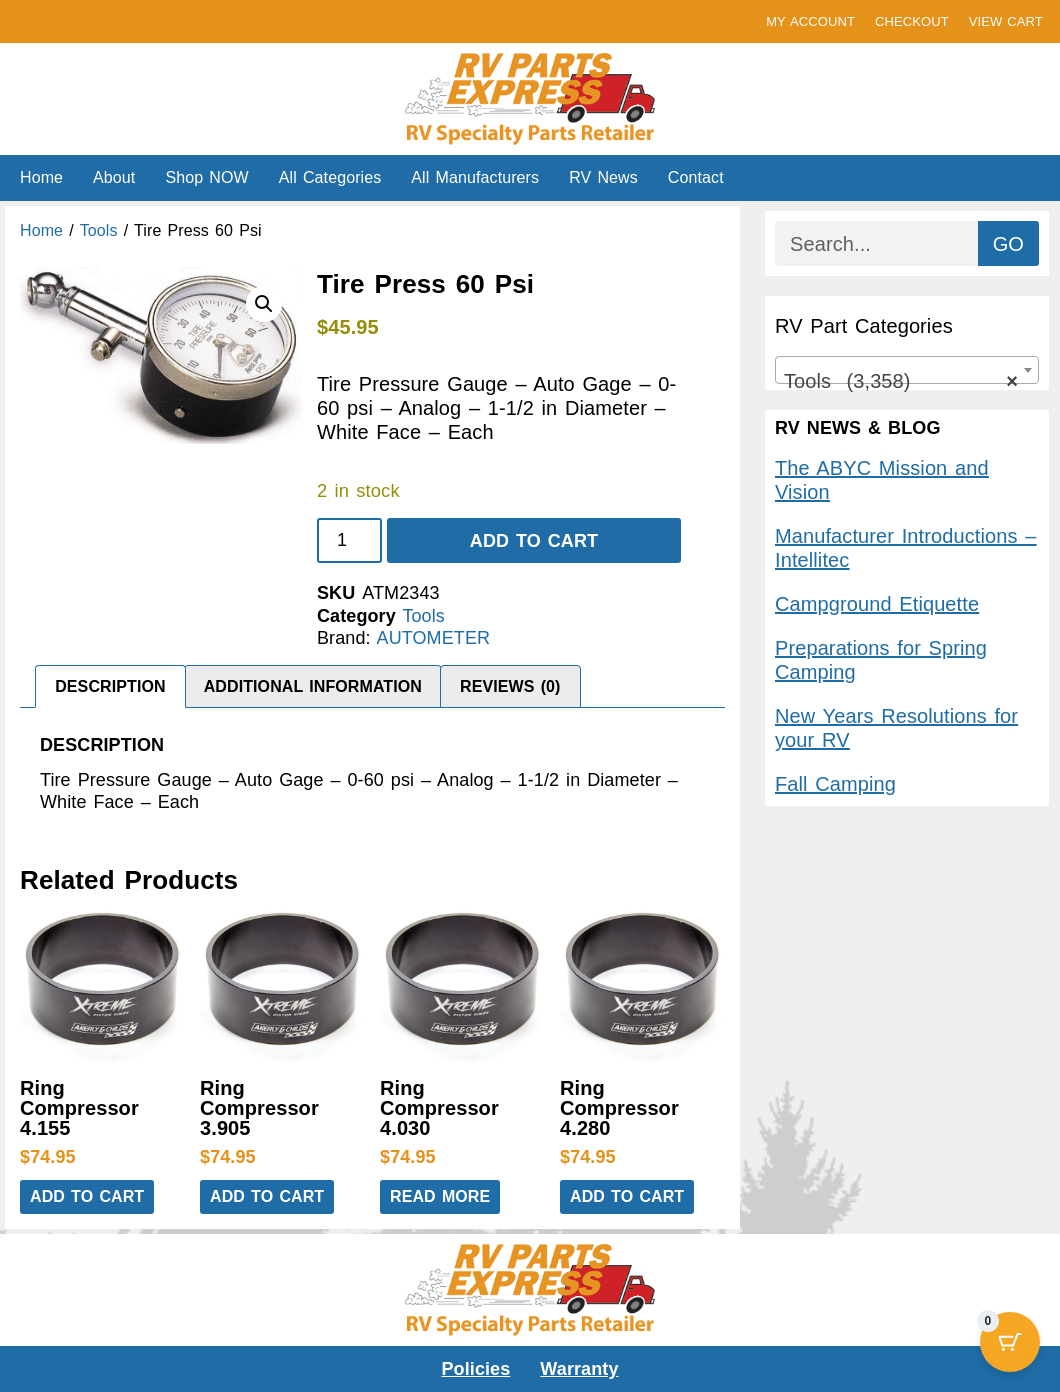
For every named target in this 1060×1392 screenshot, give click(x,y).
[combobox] (907, 370)
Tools (99, 230)
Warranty (579, 1369)
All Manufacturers (475, 177)
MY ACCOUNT (810, 21)
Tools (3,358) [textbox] (901, 381)
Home (41, 177)
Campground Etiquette (877, 604)
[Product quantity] (349, 540)
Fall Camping (835, 784)
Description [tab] (110, 686)
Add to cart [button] (87, 1196)
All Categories (330, 177)
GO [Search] (1008, 244)
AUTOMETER (434, 638)
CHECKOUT (912, 21)
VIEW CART (1006, 21)
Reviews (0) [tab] (510, 686)
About (114, 177)
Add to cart (534, 541)
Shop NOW (206, 177)
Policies (476, 1369)
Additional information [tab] (313, 686)
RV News (603, 177)
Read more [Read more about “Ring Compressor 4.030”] (440, 1196)
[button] (264, 304)
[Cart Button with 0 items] (1010, 1342)
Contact (696, 177)
